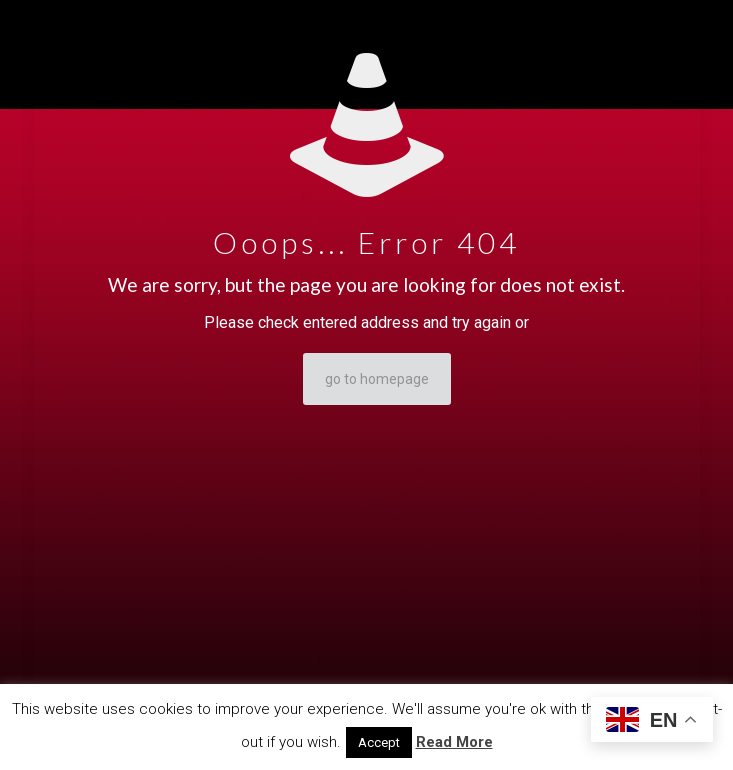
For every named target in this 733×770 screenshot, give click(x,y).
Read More (454, 742)
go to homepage (377, 379)
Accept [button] (379, 742)
